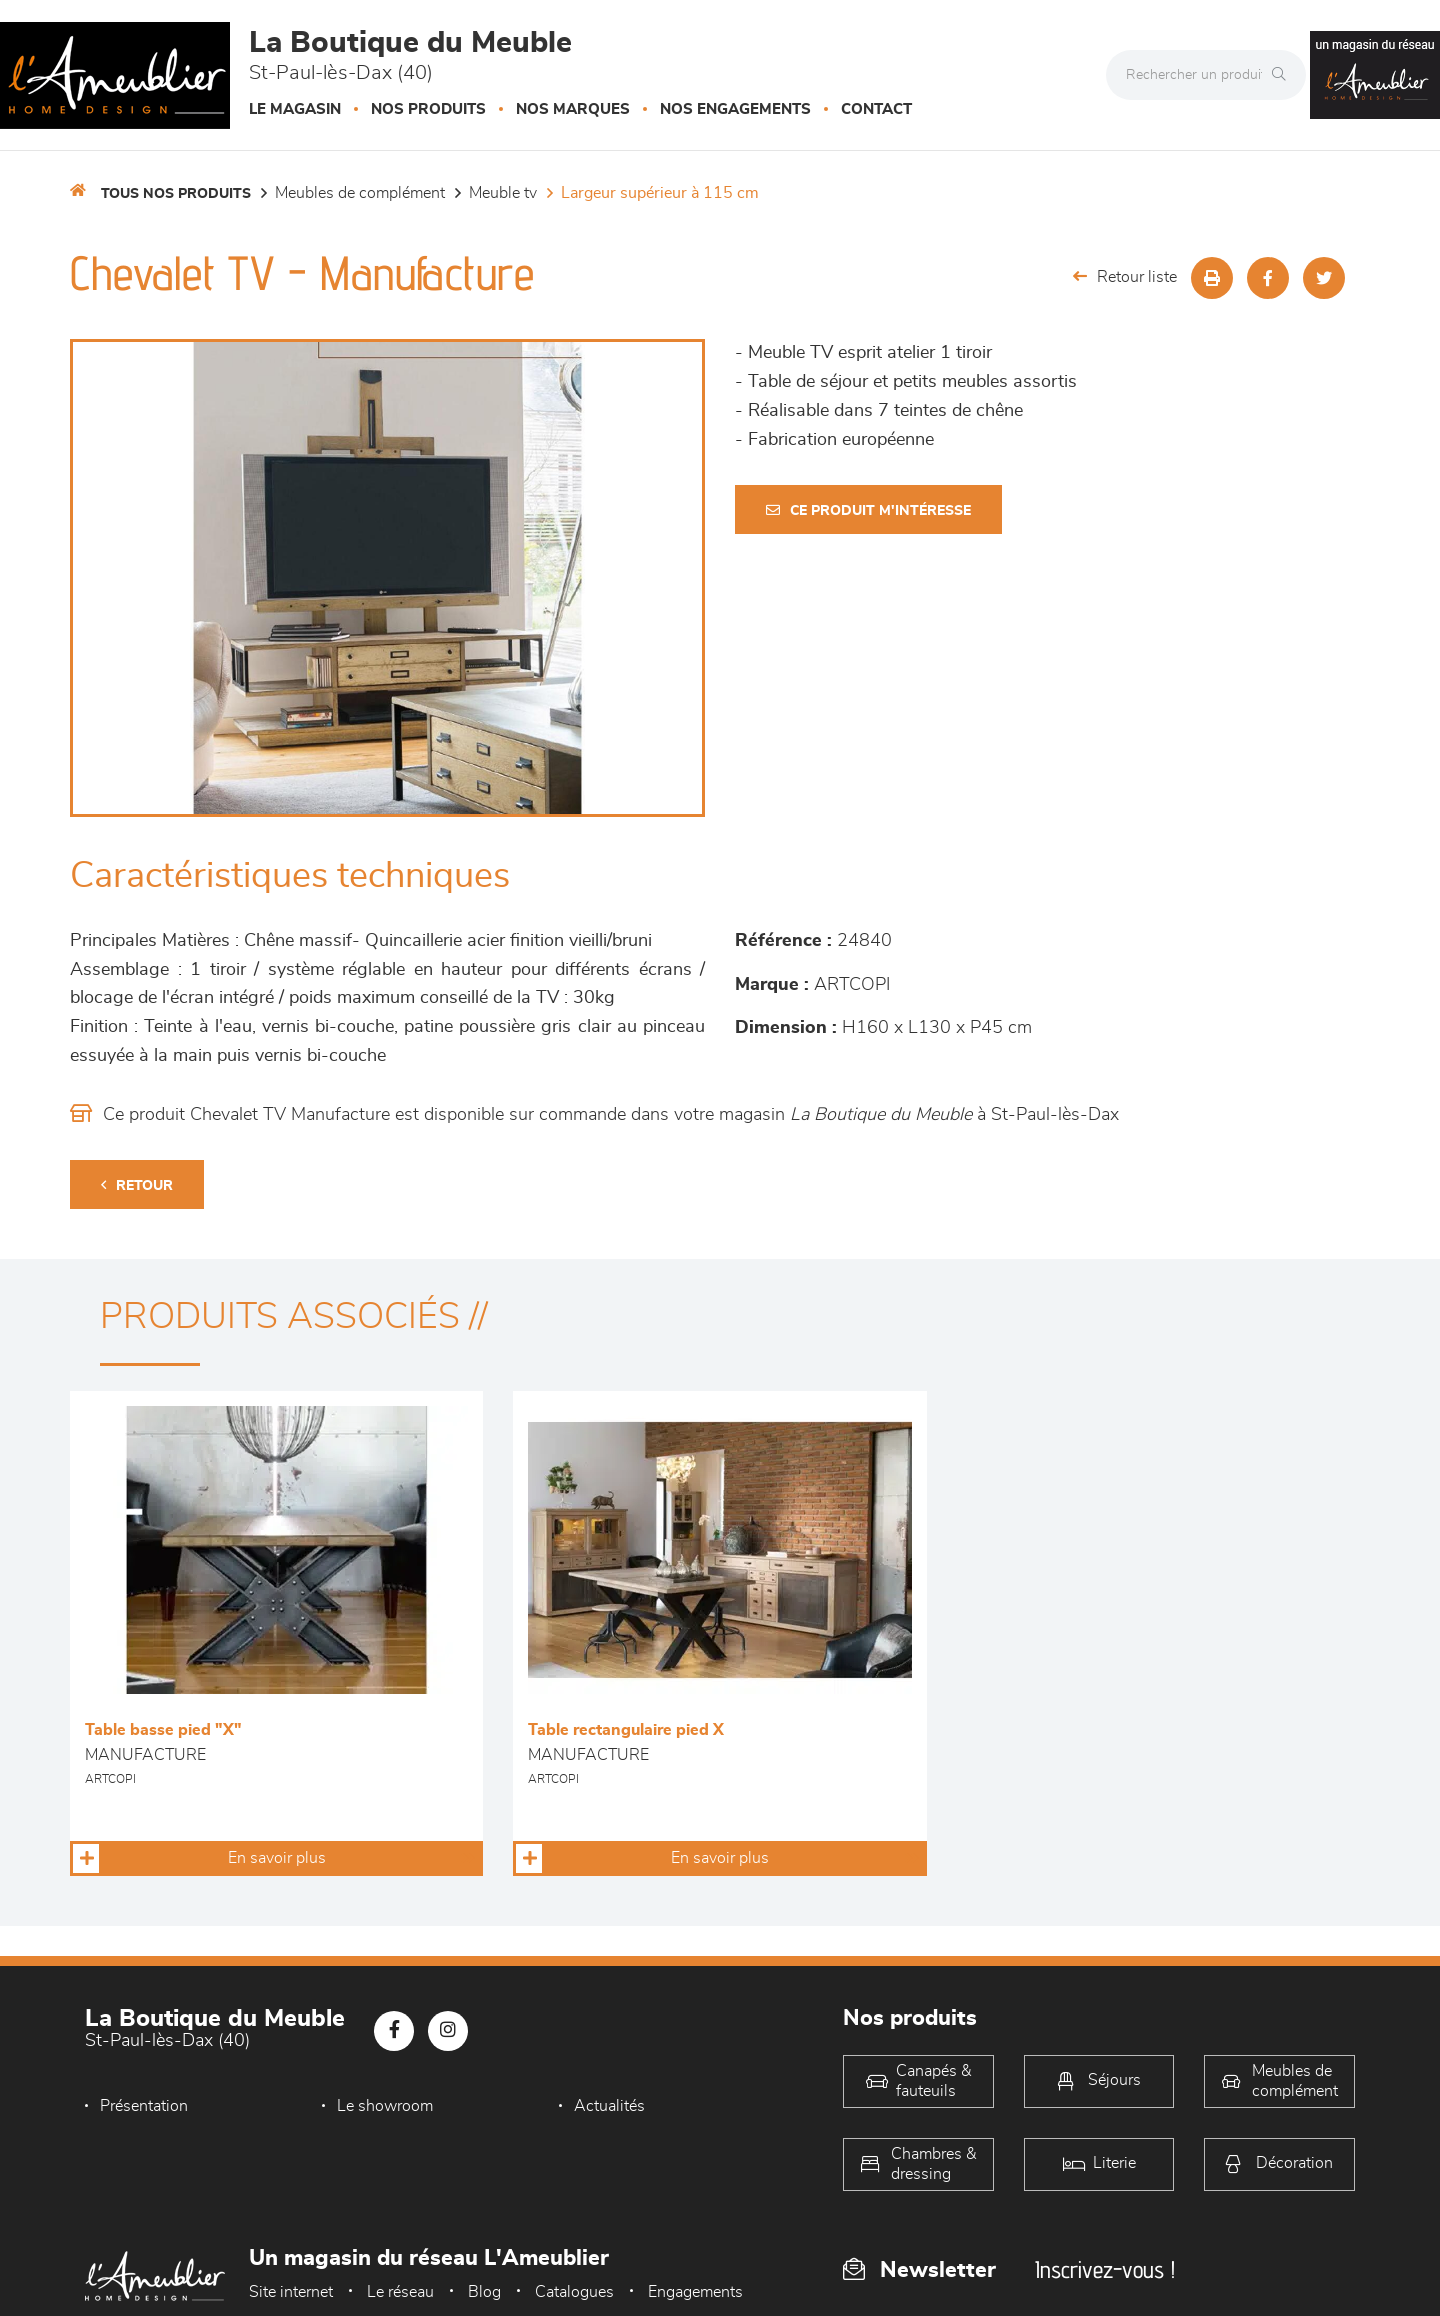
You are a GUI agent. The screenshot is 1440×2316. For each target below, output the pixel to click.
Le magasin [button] (295, 109)
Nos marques (573, 109)
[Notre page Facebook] (394, 2031)
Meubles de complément (360, 193)
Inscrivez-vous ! (1105, 2269)
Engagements (695, 2292)
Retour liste (1125, 276)
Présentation (144, 2106)
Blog (484, 2292)
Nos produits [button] (428, 109)
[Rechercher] (1284, 75)
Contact (876, 109)
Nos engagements (735, 109)
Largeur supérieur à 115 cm (660, 193)
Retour (137, 1185)
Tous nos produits (176, 194)
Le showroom (385, 2106)
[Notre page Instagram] (448, 2031)
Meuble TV (503, 193)
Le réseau (400, 2292)
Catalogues (574, 2292)
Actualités (609, 2106)
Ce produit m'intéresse (868, 510)
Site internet (291, 2292)
